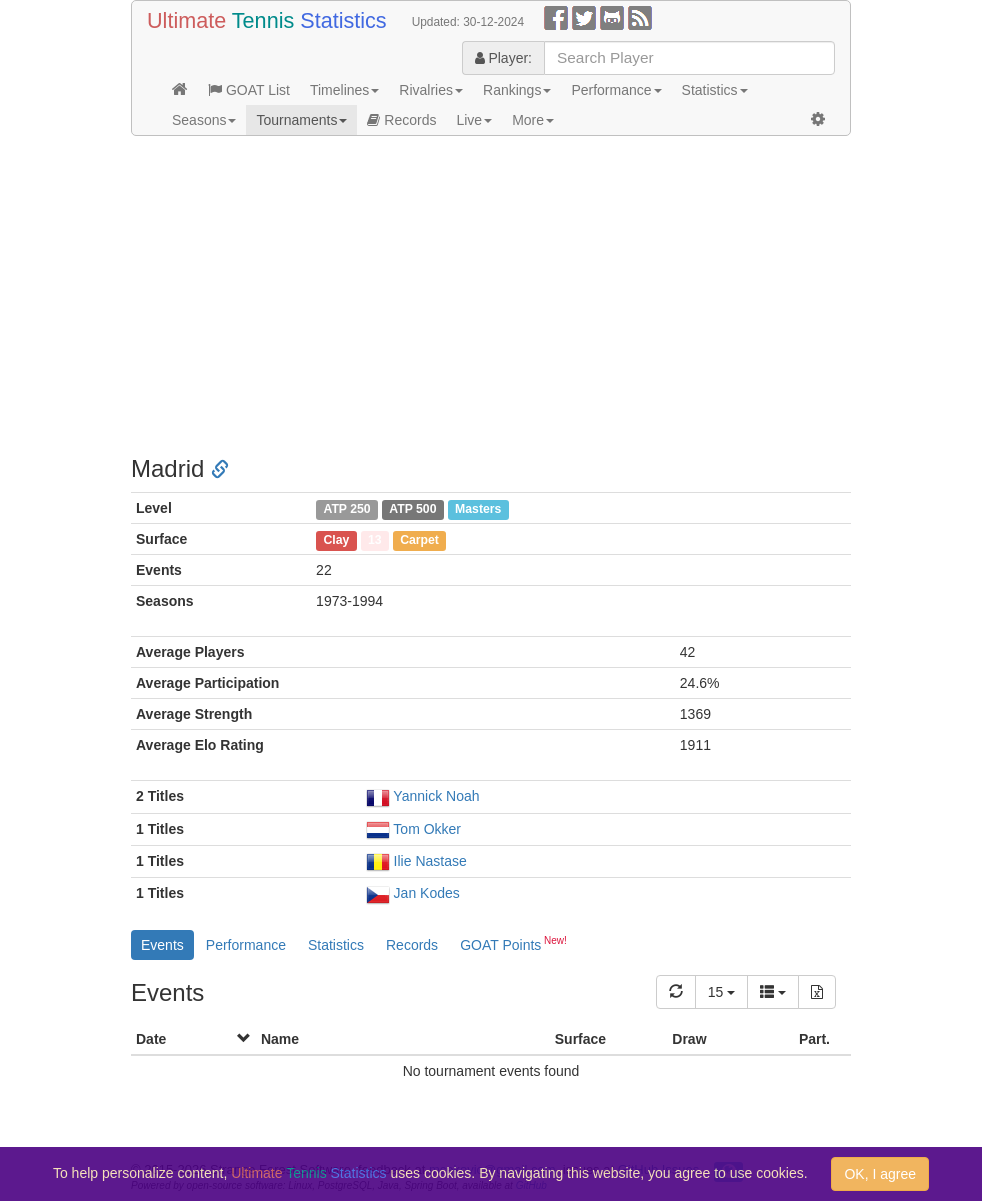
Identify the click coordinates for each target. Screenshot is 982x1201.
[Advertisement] (491, 296)
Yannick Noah (436, 796)
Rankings (517, 90)
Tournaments (301, 120)
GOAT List (249, 90)
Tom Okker (427, 829)
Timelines (344, 90)
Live (474, 120)
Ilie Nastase (430, 861)
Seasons (204, 120)
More (533, 120)
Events (162, 945)
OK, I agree (880, 1174)
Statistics (715, 90)
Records (401, 120)
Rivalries (431, 90)
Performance (616, 90)
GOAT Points (513, 943)
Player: (503, 58)
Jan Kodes (427, 893)
